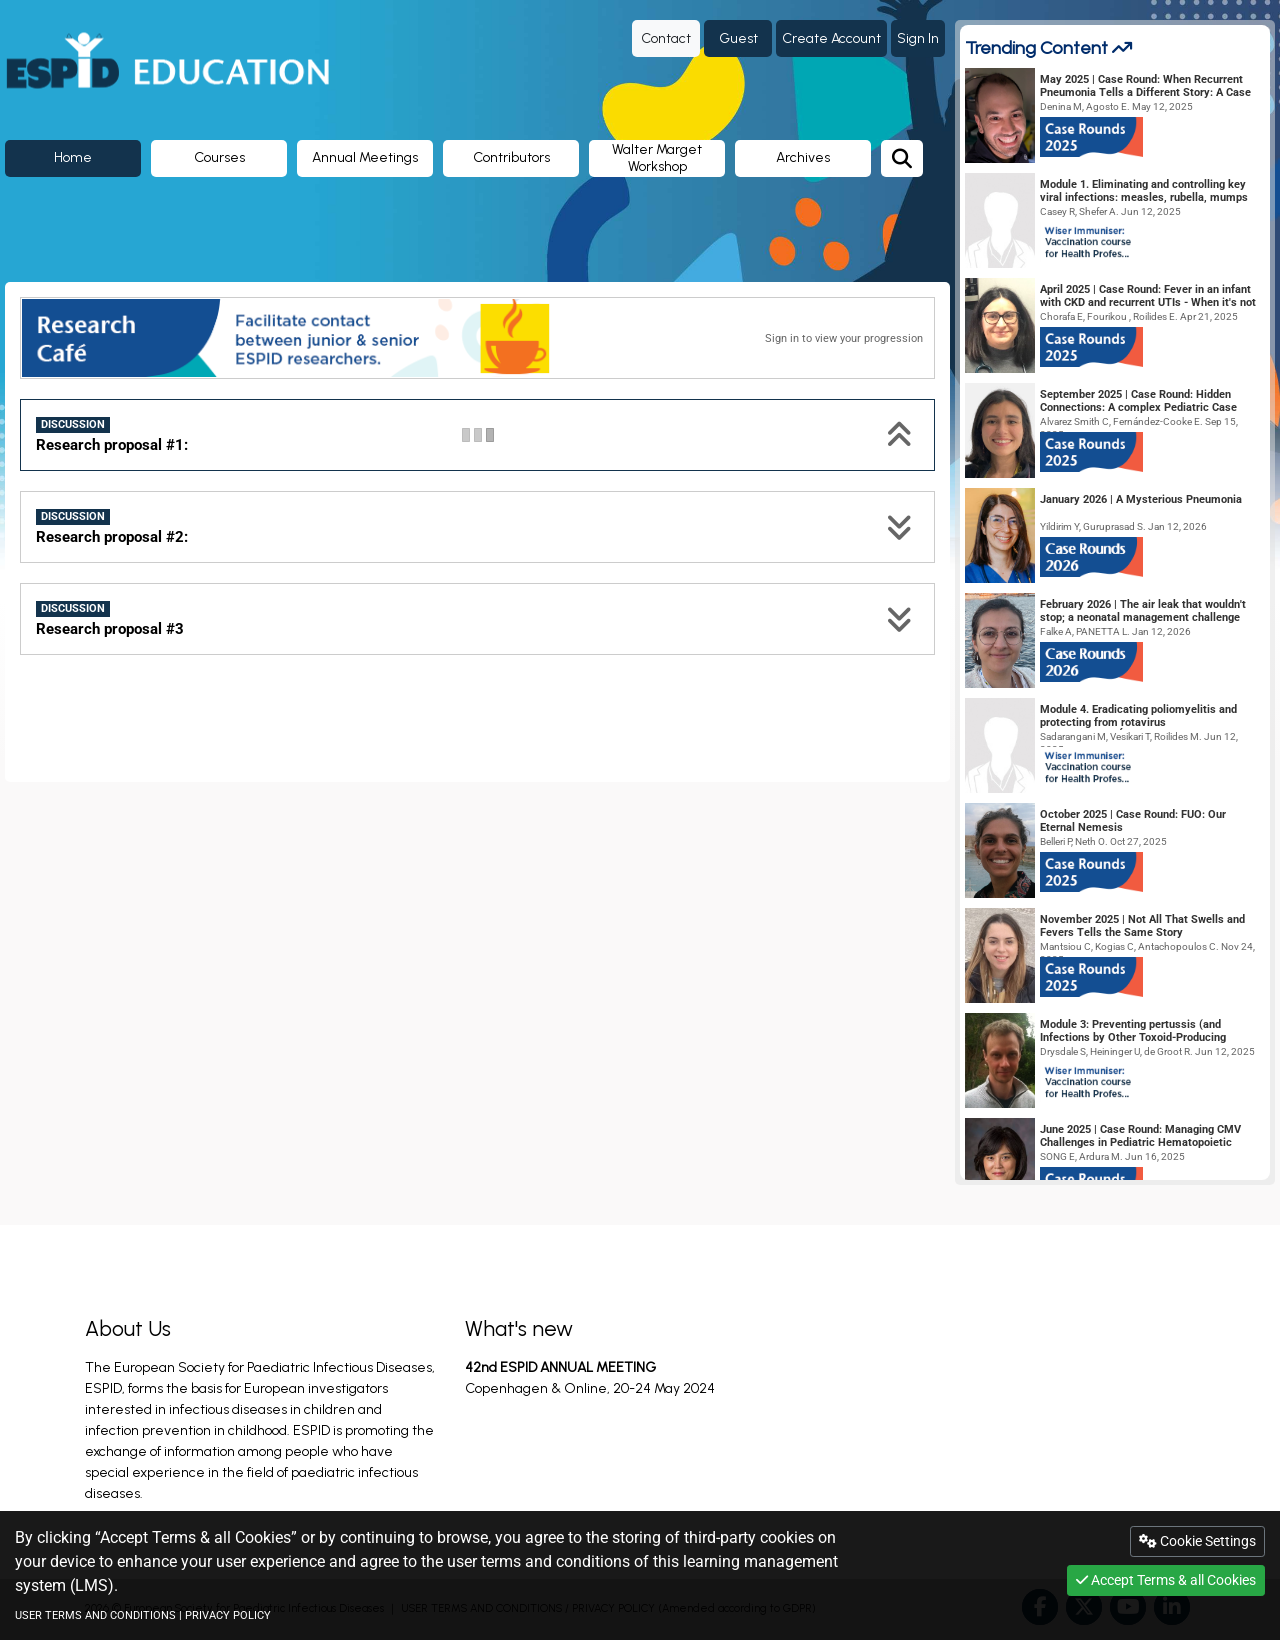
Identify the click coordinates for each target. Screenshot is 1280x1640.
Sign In (918, 38)
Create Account (831, 38)
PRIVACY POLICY (228, 1615)
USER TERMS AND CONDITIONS (95, 1615)
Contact (666, 38)
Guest (738, 38)
